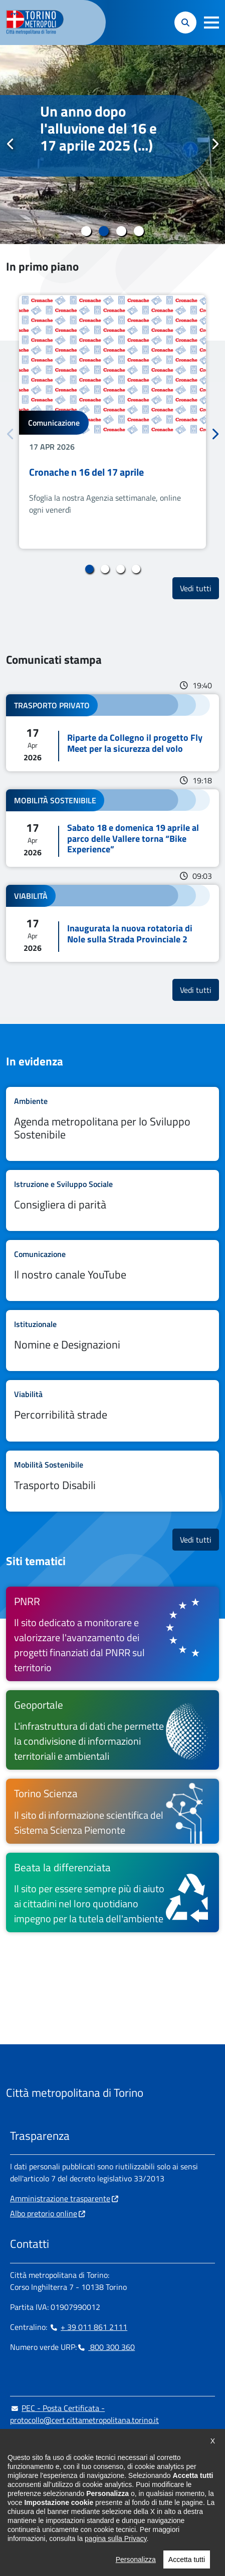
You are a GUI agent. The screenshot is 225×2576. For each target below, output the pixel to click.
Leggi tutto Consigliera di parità (112, 1200)
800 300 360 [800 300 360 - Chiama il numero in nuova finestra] (106, 2347)
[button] (211, 22)
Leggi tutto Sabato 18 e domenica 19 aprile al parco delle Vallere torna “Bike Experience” (112, 828)
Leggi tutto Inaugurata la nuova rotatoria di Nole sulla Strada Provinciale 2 (112, 923)
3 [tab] (121, 231)
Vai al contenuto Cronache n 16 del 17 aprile (112, 422)
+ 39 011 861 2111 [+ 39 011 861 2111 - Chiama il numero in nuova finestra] (88, 2327)
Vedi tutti (199, 588)
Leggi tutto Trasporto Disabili (112, 1481)
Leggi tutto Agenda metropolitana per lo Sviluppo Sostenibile (112, 1124)
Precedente (10, 144)
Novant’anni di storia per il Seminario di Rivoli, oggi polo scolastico (105, 137)
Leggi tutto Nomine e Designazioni (112, 1340)
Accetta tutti (186, 2559)
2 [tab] (104, 231)
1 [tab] (86, 231)
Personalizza (136, 2559)
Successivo (214, 144)
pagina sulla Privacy (115, 2538)
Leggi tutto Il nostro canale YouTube (112, 1270)
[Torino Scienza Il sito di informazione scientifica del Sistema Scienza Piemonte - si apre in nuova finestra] (112, 1811)
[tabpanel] (112, 144)
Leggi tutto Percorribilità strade (112, 1410)
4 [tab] (139, 231)
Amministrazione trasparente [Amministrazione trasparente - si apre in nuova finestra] (60, 2198)
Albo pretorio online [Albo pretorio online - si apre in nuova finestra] (43, 2213)
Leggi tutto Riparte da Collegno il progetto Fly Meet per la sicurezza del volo (112, 732)
